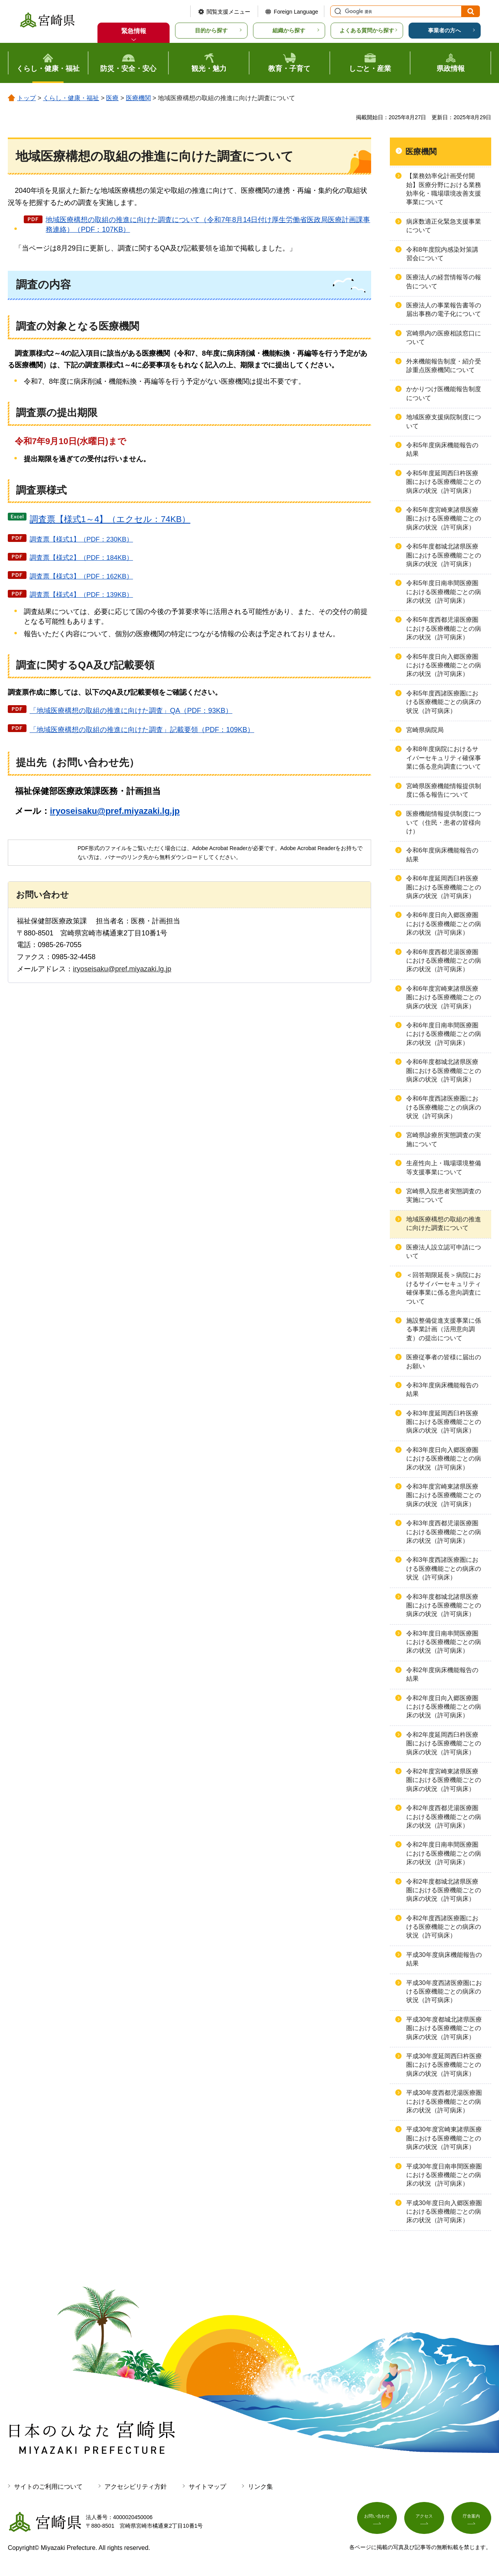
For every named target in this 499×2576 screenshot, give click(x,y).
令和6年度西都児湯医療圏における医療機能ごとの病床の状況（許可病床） (443, 961)
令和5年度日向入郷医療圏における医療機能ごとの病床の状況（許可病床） (443, 665)
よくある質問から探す (367, 30)
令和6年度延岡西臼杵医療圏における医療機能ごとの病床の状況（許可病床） (443, 887)
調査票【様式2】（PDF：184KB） (81, 557)
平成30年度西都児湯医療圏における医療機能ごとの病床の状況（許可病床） (444, 2101)
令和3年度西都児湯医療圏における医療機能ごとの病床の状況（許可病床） (443, 1532)
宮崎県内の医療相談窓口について (443, 337)
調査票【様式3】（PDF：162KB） (81, 576)
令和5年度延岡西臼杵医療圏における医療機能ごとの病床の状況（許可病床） (443, 482)
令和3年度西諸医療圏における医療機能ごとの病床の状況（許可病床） (443, 1568)
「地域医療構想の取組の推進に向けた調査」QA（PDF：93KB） (131, 711)
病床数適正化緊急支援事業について (443, 225)
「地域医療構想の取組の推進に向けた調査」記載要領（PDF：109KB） (142, 730)
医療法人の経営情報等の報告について (443, 281)
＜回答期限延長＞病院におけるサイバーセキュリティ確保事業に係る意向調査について (443, 1288)
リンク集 (260, 2486)
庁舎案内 (471, 2520)
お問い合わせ (377, 2520)
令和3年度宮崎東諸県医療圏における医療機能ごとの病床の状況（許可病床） (443, 1495)
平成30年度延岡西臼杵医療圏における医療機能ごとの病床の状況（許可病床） (444, 2065)
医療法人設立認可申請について (443, 1251)
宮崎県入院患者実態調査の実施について (443, 1195)
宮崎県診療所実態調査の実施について (443, 1139)
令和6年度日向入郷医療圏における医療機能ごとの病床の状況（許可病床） (443, 924)
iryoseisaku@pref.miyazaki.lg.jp (115, 811)
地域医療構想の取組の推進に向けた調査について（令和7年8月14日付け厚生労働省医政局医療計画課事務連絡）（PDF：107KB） (208, 224)
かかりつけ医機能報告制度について (443, 393)
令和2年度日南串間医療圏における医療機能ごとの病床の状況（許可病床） (443, 1853)
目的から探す (211, 30)
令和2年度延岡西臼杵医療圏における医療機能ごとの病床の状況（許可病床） (443, 1743)
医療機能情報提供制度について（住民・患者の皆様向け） (443, 822)
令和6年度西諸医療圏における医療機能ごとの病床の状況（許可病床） (443, 1107)
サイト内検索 (337, 11)
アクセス (424, 2520)
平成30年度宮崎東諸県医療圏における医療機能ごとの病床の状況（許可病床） (444, 2138)
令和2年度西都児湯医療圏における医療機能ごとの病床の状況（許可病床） (443, 1817)
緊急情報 (133, 31)
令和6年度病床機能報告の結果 (442, 854)
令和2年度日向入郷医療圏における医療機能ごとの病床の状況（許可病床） (443, 1707)
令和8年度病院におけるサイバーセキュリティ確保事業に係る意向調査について (443, 758)
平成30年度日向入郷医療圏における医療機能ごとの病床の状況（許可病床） (444, 2212)
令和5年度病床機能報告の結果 (442, 449)
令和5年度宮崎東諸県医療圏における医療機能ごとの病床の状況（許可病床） (443, 518)
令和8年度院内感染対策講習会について (442, 253)
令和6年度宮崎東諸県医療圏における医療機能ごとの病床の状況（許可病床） (443, 997)
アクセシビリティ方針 (135, 2486)
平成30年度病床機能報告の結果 (444, 1959)
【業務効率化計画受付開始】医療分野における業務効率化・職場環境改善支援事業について (443, 189)
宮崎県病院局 (425, 730)
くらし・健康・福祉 (71, 98)
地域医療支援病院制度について (443, 421)
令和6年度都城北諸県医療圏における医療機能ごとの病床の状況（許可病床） (443, 1071)
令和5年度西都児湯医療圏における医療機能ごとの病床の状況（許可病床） (443, 628)
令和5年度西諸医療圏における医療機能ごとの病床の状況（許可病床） (443, 702)
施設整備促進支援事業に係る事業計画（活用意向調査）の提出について (443, 1329)
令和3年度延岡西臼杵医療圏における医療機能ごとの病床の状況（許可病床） (443, 1422)
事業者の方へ (444, 30)
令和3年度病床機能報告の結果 (442, 1389)
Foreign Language (296, 12)
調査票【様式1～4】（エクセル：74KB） (110, 519)
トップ (26, 98)
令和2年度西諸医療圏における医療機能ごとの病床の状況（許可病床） (443, 1927)
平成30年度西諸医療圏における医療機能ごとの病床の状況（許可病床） (444, 1992)
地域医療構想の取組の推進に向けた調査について (443, 1223)
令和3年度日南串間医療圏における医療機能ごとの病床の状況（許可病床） (443, 1642)
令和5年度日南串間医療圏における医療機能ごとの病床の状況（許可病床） (443, 592)
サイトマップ (207, 2486)
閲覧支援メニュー (228, 12)
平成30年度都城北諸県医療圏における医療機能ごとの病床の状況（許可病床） (444, 2028)
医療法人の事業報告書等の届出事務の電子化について (443, 309)
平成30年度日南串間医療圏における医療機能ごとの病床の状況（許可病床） (444, 2175)
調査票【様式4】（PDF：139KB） (81, 594)
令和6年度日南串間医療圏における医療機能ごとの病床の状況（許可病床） (443, 1034)
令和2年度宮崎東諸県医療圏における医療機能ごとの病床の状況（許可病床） (443, 1780)
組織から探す (289, 30)
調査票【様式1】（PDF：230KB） (81, 539)
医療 (112, 98)
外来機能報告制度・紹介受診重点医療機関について (443, 365)
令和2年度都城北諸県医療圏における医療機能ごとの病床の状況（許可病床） (443, 1890)
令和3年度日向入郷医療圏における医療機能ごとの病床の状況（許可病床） (443, 1459)
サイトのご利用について (48, 2486)
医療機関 (138, 98)
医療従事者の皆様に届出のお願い (443, 1361)
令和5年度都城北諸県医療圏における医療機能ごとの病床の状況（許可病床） (443, 555)
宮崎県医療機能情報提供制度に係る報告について (443, 790)
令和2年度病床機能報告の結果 (442, 1674)
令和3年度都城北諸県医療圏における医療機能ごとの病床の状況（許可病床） (443, 1605)
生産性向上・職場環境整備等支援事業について (443, 1167)
